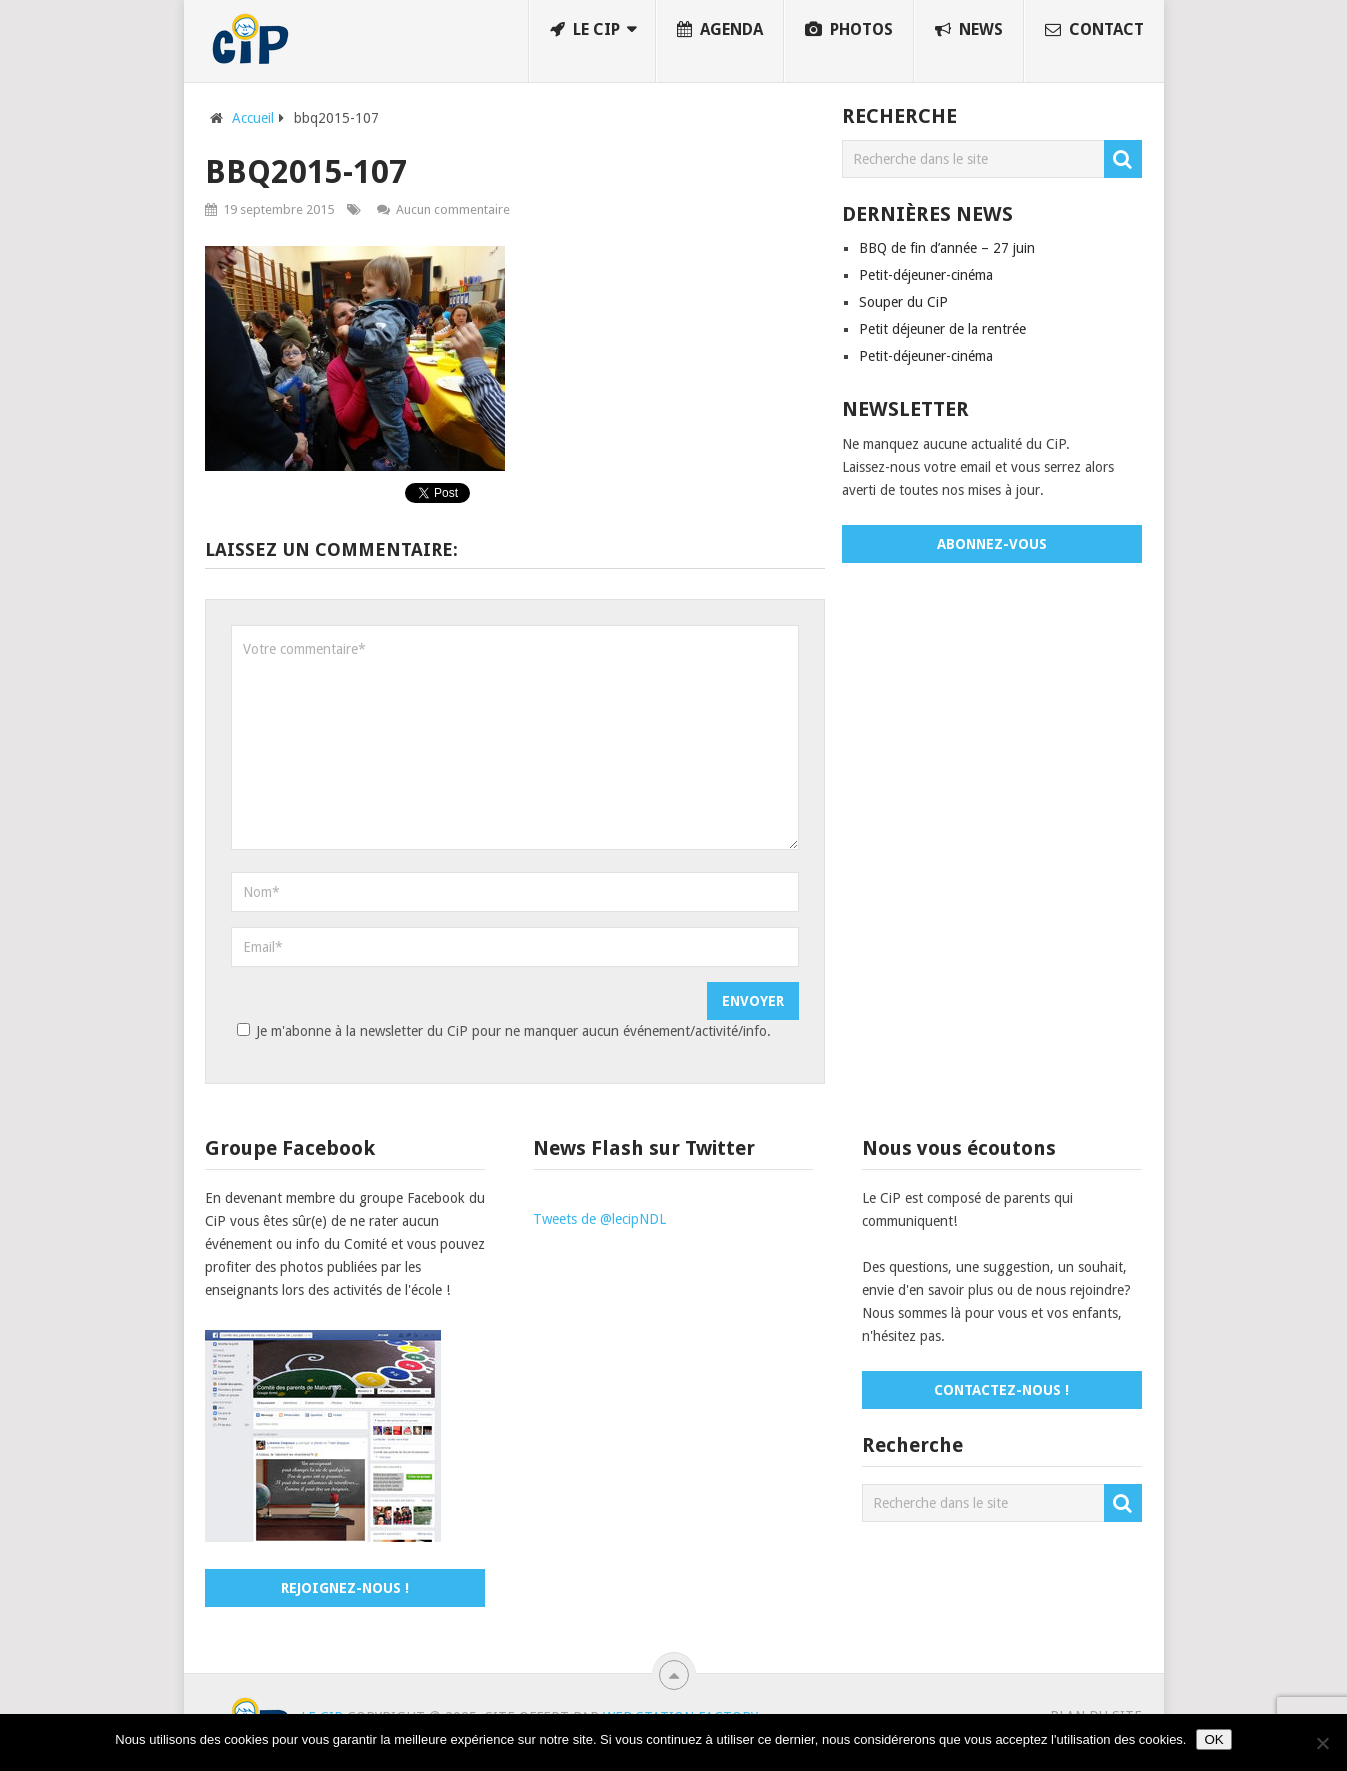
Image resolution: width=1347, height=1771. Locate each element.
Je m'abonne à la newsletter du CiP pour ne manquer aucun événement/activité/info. (501, 1031)
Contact (1094, 29)
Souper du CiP (903, 302)
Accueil (253, 118)
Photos (849, 29)
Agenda (720, 29)
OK (1213, 1739)
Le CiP (585, 29)
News (969, 29)
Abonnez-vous (992, 544)
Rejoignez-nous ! (345, 1588)
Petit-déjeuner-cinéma (926, 275)
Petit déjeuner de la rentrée (942, 329)
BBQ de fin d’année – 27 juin (947, 248)
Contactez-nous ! (1001, 1390)
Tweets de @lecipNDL (599, 1219)
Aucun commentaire (453, 209)
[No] (1322, 1743)
